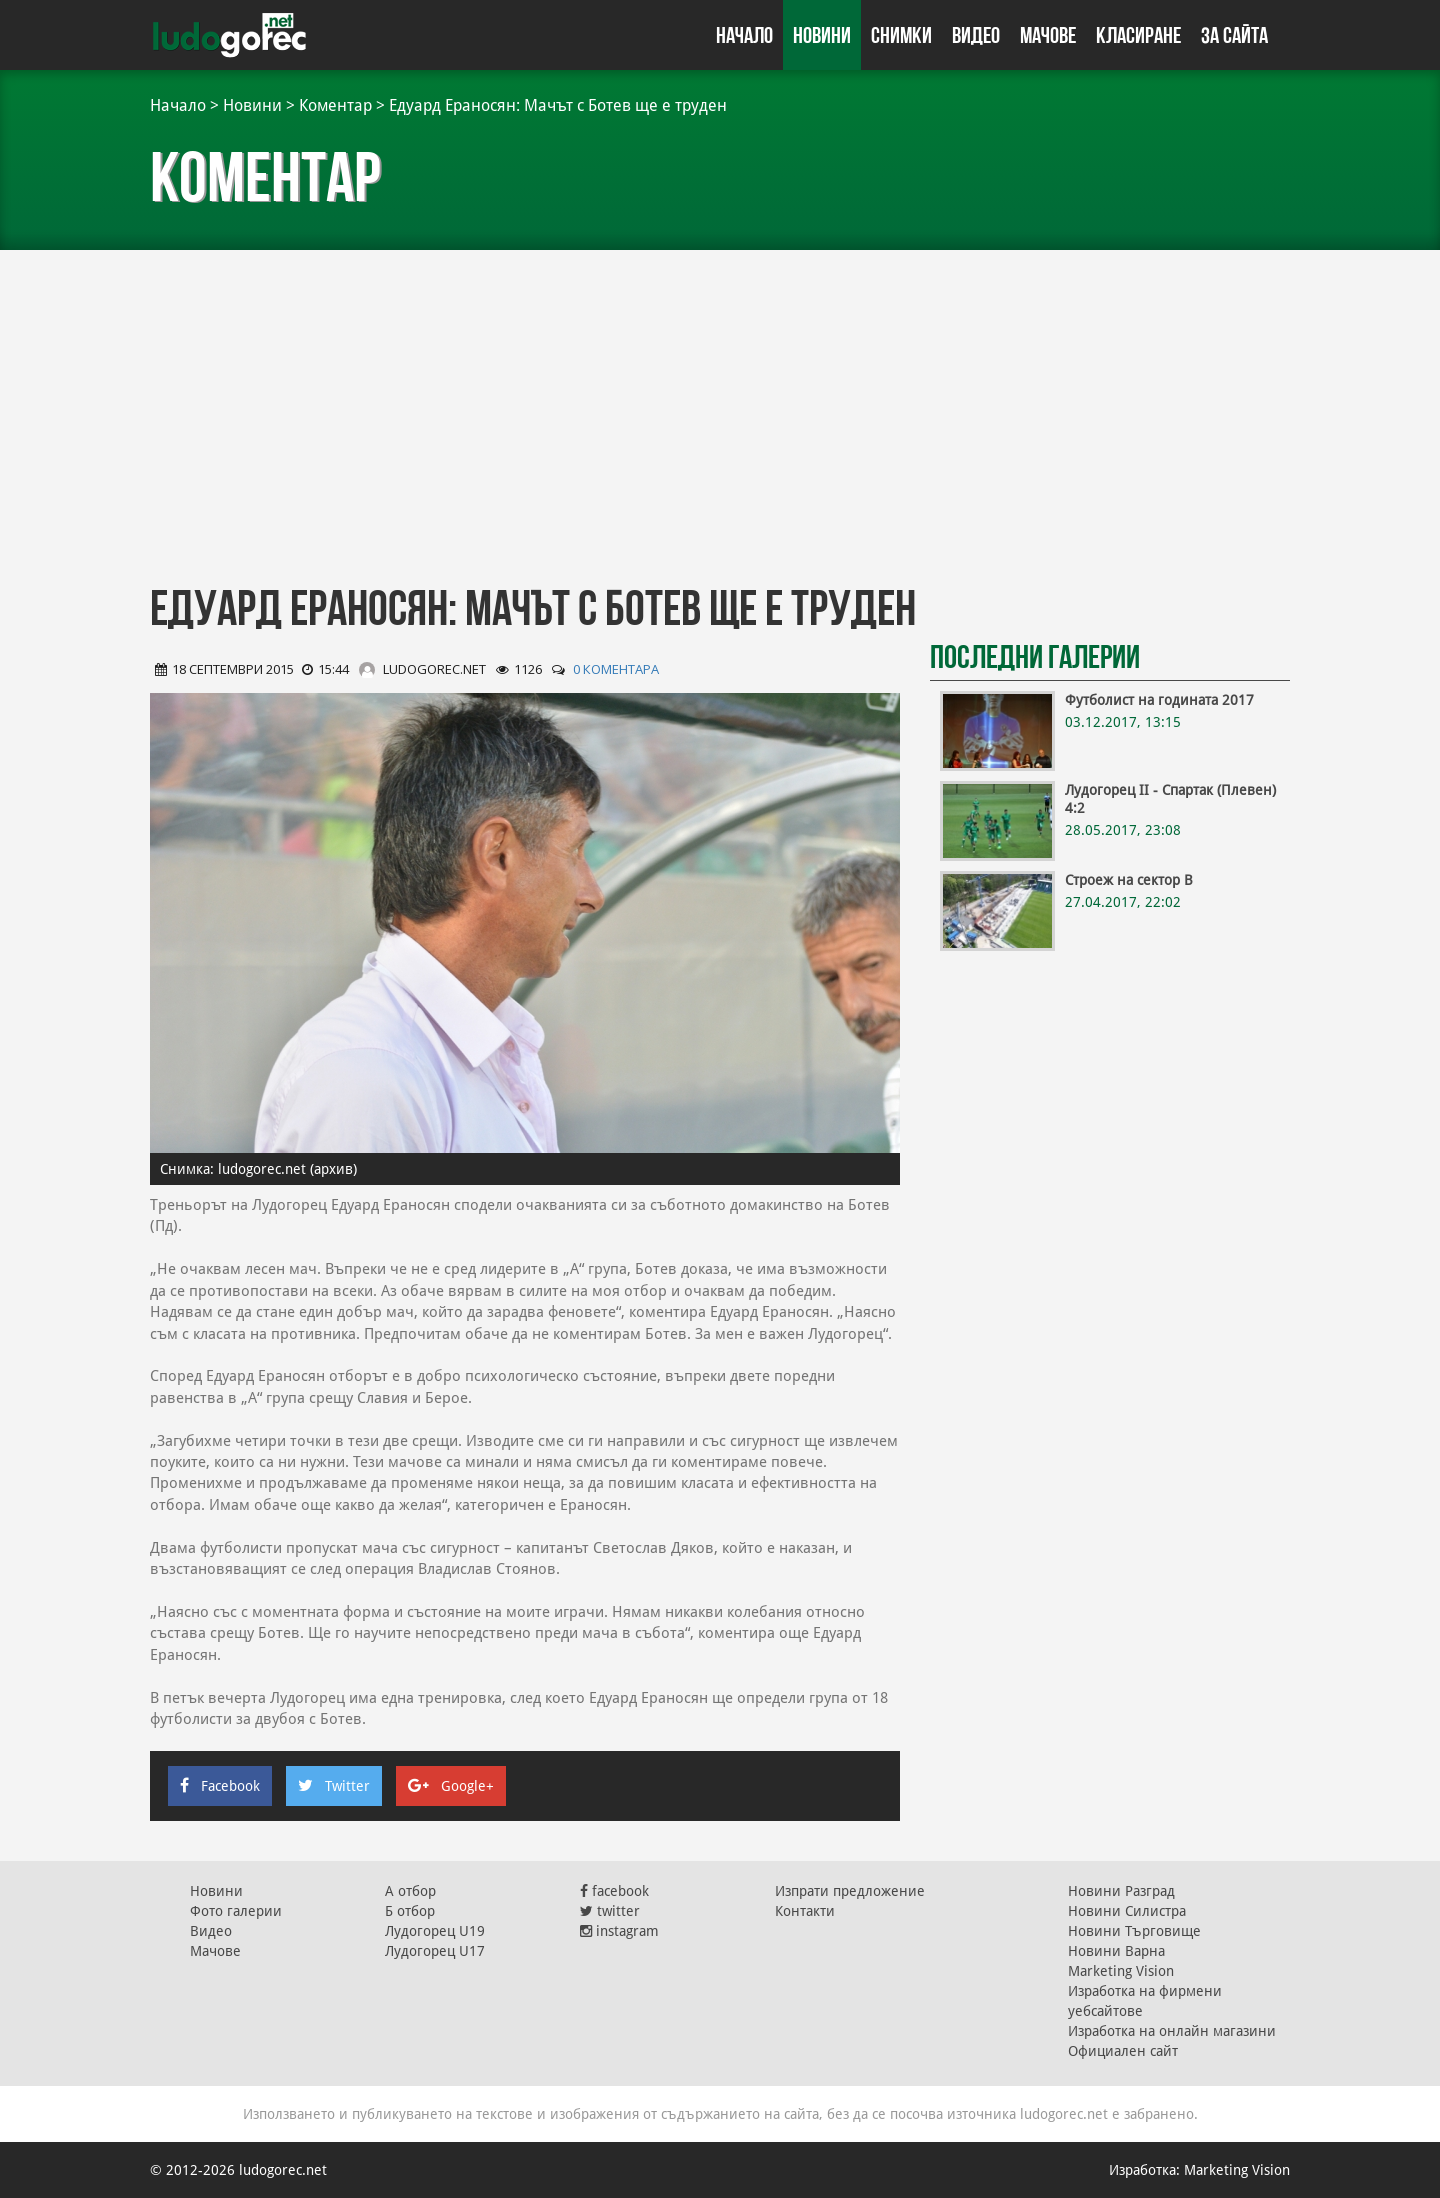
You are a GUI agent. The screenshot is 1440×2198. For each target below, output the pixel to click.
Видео (976, 35)
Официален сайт (1123, 2051)
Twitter (334, 1786)
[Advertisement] (720, 410)
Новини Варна (1116, 1951)
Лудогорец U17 (435, 1951)
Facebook (220, 1786)
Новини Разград (1121, 1891)
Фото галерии (236, 1911)
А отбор (410, 1891)
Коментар (335, 105)
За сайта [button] (1234, 35)
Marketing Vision (1121, 1971)
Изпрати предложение (850, 1891)
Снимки (901, 35)
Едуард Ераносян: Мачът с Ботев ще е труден (558, 105)
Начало (744, 35)
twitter (610, 1911)
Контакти (805, 1911)
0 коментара (616, 669)
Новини (822, 35)
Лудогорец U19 (435, 1931)
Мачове (1048, 35)
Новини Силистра (1127, 1911)
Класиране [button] (1138, 35)
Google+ (451, 1786)
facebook (614, 1891)
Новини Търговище (1134, 1931)
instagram (619, 1931)
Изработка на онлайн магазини (1172, 2031)
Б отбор (410, 1911)
